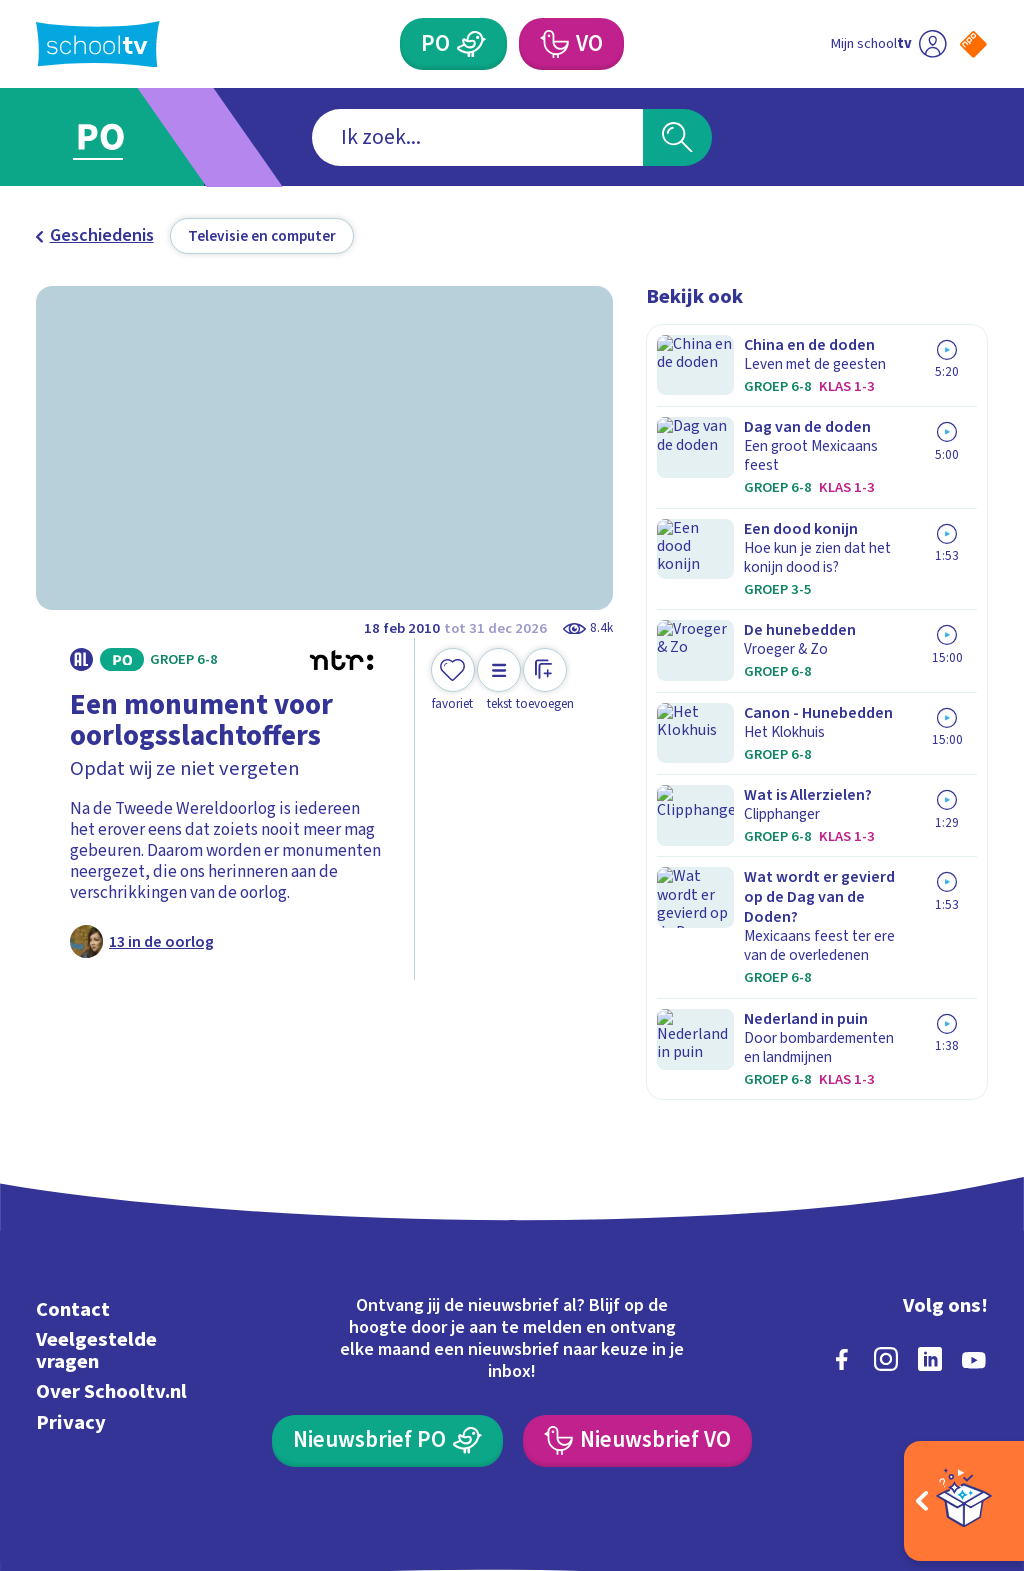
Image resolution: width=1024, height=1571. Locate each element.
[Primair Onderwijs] (471, 44)
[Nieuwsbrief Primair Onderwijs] (387, 1318)
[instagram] (886, 1237)
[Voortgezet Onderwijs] (553, 44)
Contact (73, 1187)
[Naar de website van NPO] (973, 44)
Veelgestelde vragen (96, 1228)
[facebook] (842, 1237)
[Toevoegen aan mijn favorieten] (453, 680)
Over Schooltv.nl (111, 1269)
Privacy (71, 1299)
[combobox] (477, 137)
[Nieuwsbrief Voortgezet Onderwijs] (637, 1318)
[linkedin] (930, 1237)
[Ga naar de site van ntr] (957, 1414)
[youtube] (974, 1237)
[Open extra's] (964, 1501)
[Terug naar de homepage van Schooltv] (98, 44)
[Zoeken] (677, 137)
